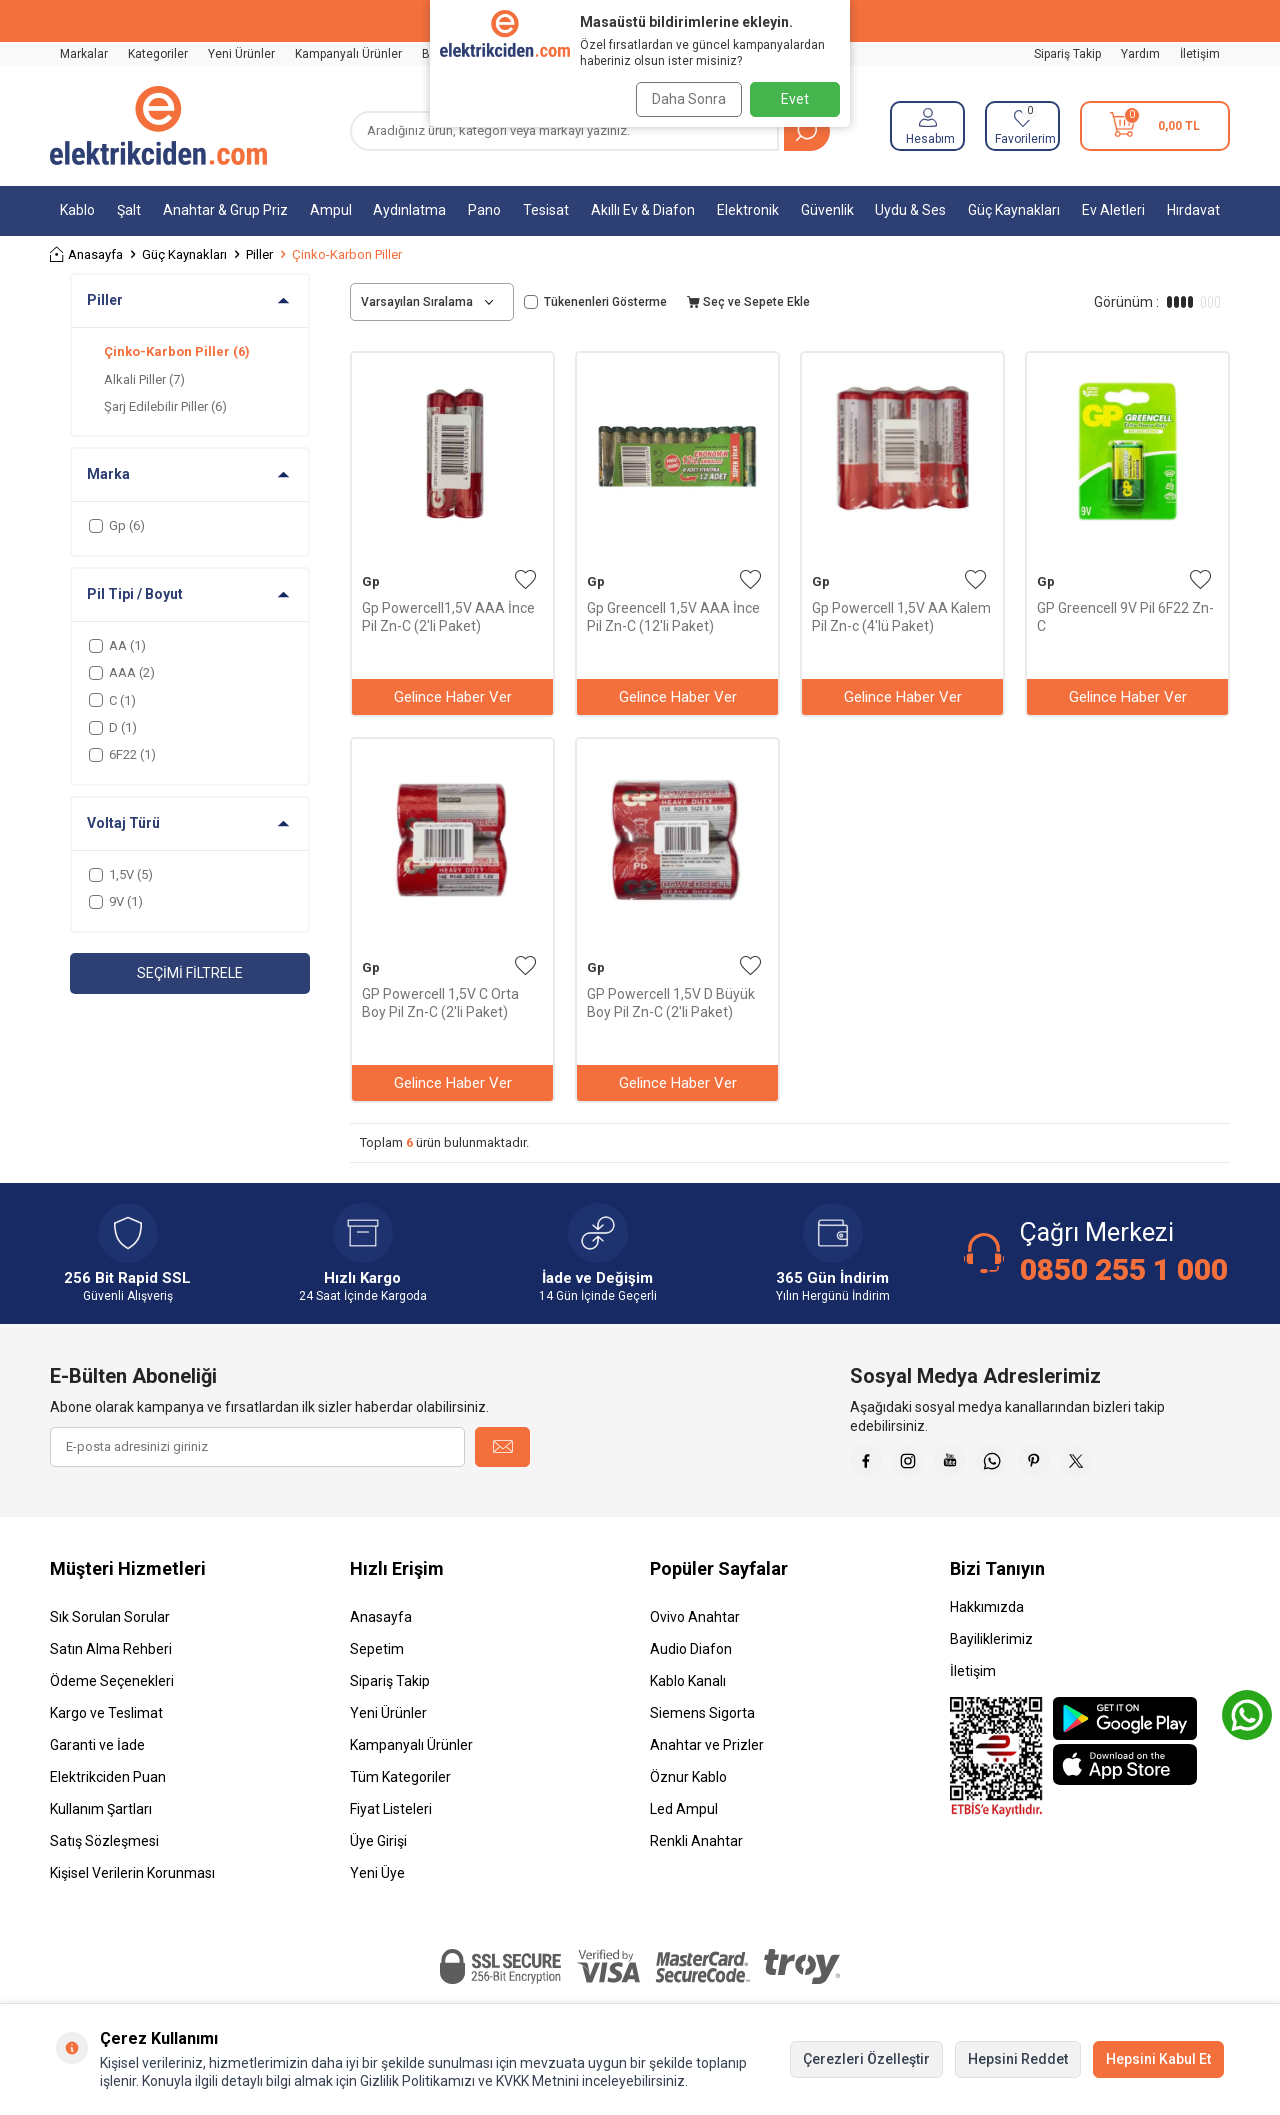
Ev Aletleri (1113, 210)
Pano (484, 210)
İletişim (1200, 54)
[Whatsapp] (1020, 1465)
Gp (371, 581)
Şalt (129, 210)
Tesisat (546, 210)
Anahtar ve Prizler (707, 1753)
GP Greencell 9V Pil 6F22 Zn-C (1125, 617)
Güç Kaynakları (1014, 210)
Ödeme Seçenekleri (112, 1689)
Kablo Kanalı (688, 1689)
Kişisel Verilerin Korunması (132, 1881)
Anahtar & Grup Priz (225, 210)
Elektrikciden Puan (108, 1785)
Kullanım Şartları (101, 1817)
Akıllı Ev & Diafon (643, 210)
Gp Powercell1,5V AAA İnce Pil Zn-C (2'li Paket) (448, 617)
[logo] (158, 126)
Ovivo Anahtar (695, 1625)
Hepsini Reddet (1018, 2059)
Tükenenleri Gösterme (595, 302)
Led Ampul (684, 1817)
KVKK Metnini (536, 2081)
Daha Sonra (682, 99)
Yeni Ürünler (241, 54)
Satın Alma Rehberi (111, 1657)
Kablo (77, 210)
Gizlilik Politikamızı (417, 2081)
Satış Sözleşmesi (104, 1849)
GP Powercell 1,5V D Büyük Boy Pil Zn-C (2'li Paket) (671, 1003)
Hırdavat (1193, 210)
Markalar (84, 54)
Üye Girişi (378, 1849)
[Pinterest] (1070, 1465)
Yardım (1140, 54)
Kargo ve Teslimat (106, 1721)
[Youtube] (970, 1465)
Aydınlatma (409, 210)
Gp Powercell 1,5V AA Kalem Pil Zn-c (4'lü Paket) (901, 617)
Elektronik (748, 210)
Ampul (331, 210)
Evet (795, 99)
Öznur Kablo (688, 1785)
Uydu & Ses (910, 210)
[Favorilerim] (1022, 126)
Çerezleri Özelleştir (866, 2059)
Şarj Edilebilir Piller (165, 406)
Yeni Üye (377, 1881)
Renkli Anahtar (696, 1849)
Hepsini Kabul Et (1158, 2059)
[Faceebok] (870, 1465)
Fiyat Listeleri (391, 1817)
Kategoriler (158, 54)
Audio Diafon (691, 1657)
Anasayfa (86, 254)
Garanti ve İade (97, 1753)
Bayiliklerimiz (991, 1647)
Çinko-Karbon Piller (177, 351)
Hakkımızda (987, 1615)
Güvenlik (827, 210)
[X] (1120, 1465)
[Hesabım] (927, 126)
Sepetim (377, 1657)
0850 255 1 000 (1124, 1269)
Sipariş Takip (1067, 54)
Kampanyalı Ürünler (348, 54)
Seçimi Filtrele (190, 973)
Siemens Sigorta (702, 1721)
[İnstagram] (920, 1465)
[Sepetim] (1155, 126)
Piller (259, 254)
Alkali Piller (144, 379)
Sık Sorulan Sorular (110, 1625)
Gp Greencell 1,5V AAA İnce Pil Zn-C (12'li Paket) (673, 617)
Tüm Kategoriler (400, 1785)
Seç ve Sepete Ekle (748, 302)
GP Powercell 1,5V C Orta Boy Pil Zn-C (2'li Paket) (440, 1003)
